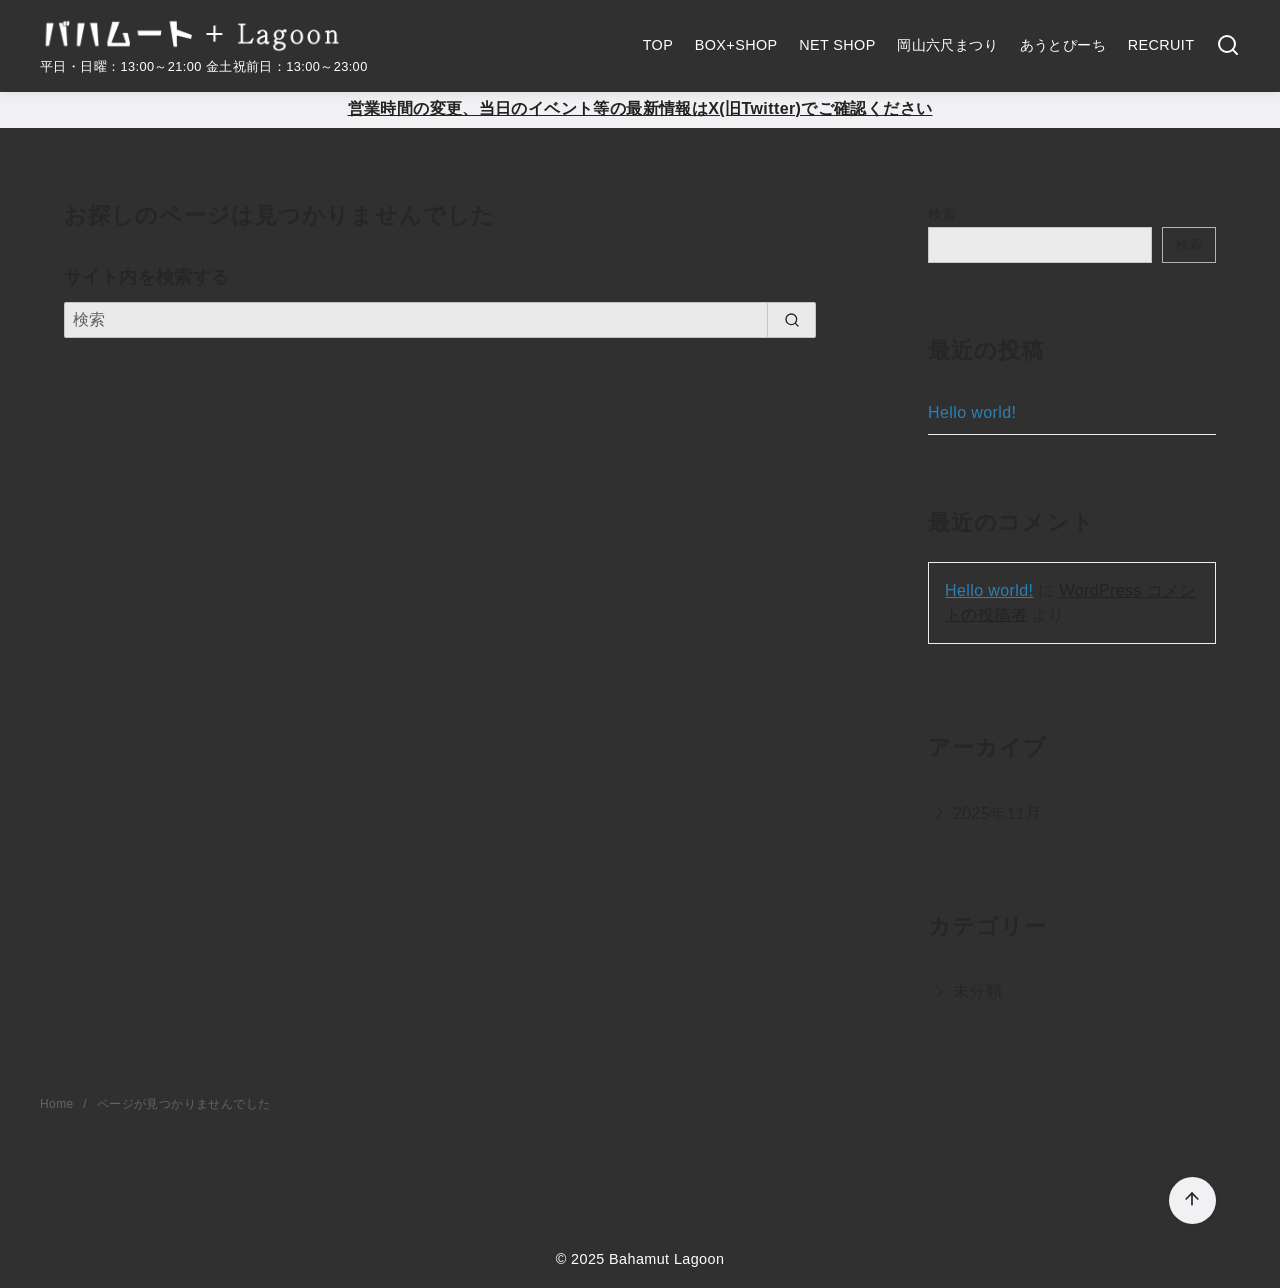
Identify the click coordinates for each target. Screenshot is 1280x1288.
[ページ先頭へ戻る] (1192, 1200)
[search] (791, 320)
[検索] (1228, 45)
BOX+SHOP (736, 45)
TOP (658, 45)
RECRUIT (1161, 45)
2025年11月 (997, 813)
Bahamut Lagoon (666, 1259)
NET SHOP (837, 45)
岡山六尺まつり (947, 45)
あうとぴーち (1063, 45)
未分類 (977, 991)
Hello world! (972, 412)
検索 (942, 214)
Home (58, 1104)
